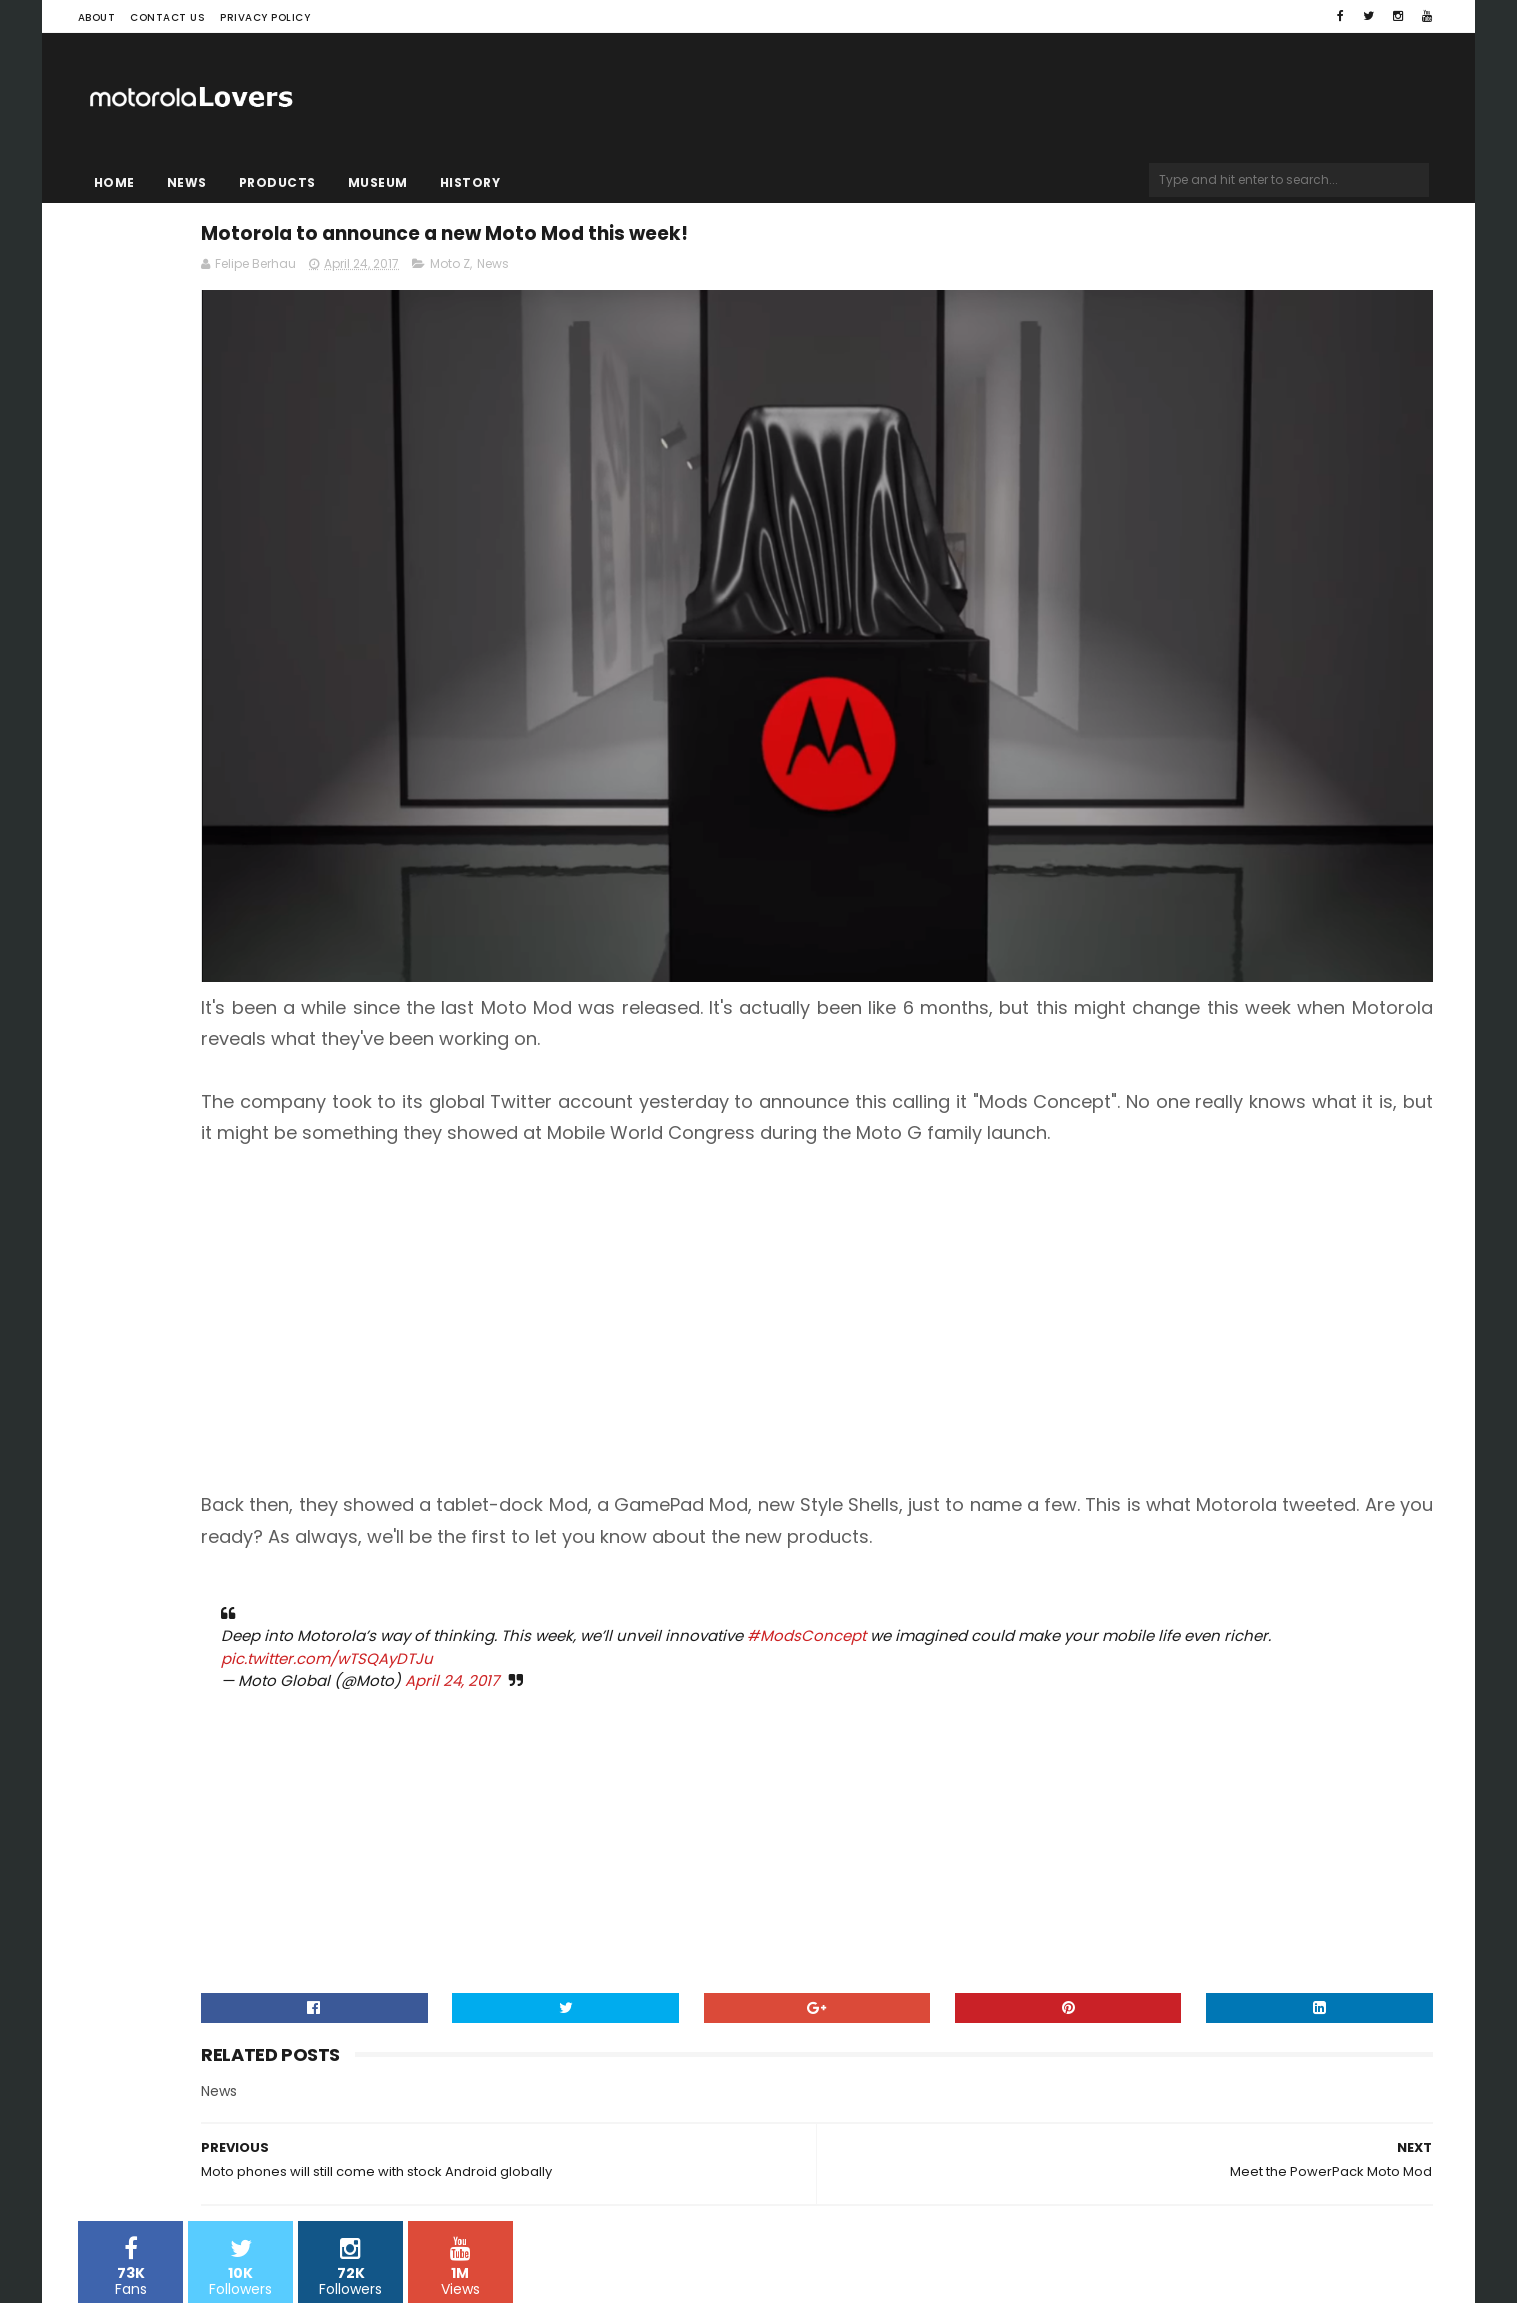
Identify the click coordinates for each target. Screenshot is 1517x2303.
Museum (378, 182)
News (187, 182)
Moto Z (803, 276)
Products (277, 182)
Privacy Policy (265, 17)
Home (114, 182)
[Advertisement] (987, 1158)
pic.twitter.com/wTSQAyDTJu (937, 1528)
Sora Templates (203, 2228)
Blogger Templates (332, 2228)
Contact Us (167, 17)
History (470, 182)
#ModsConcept (1159, 1505)
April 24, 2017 (805, 1550)
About (97, 17)
